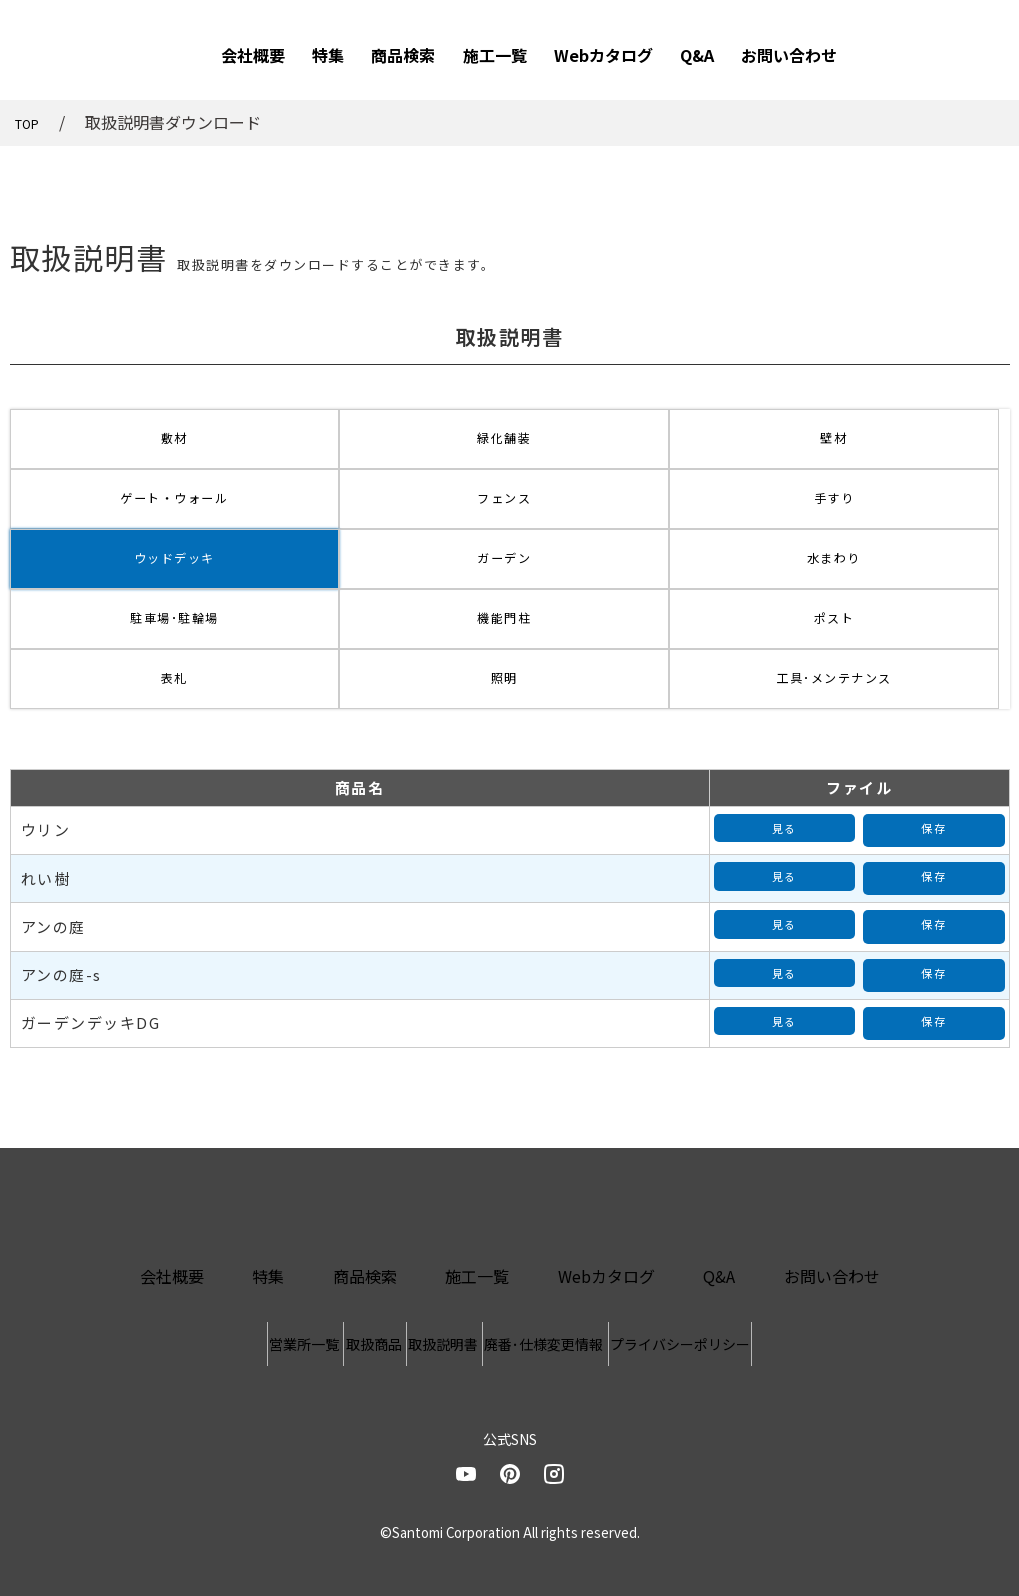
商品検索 (403, 55)
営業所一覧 (181, 1246)
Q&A (697, 55)
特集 (328, 55)
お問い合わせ (789, 55)
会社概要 (253, 55)
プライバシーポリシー (803, 1246)
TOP (31, 122)
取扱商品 (312, 1246)
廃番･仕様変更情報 (605, 1246)
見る (784, 766)
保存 (933, 766)
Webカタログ (603, 55)
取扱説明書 (443, 1246)
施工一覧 (495, 55)
